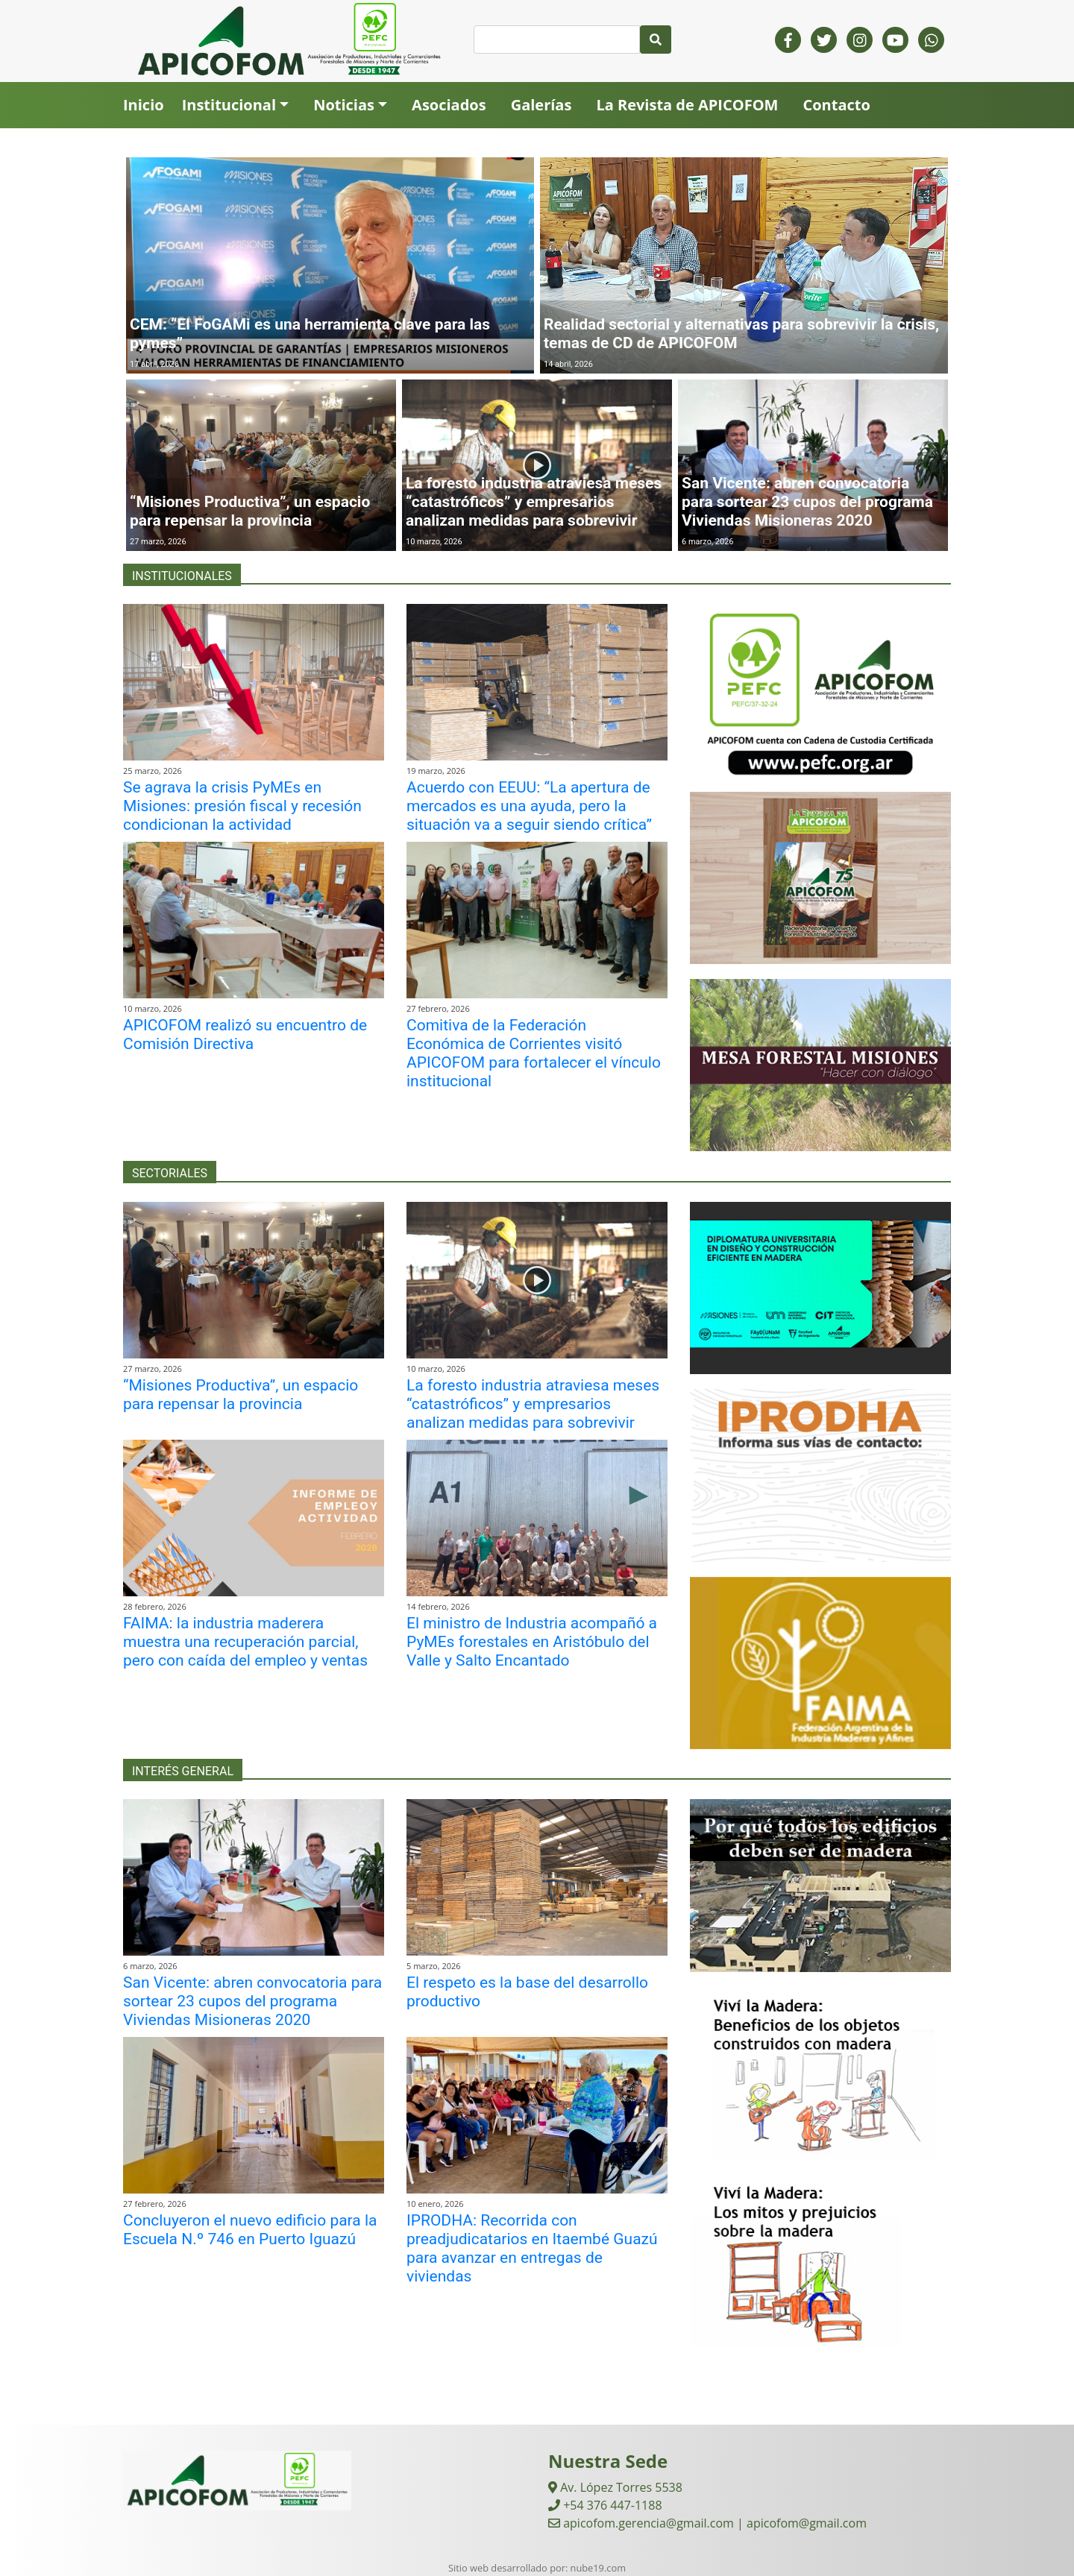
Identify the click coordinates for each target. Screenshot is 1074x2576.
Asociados (449, 105)
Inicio (143, 105)
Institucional (229, 105)
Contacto (836, 105)
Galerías (541, 105)
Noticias (343, 105)
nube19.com (598, 2568)
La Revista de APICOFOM (687, 105)
